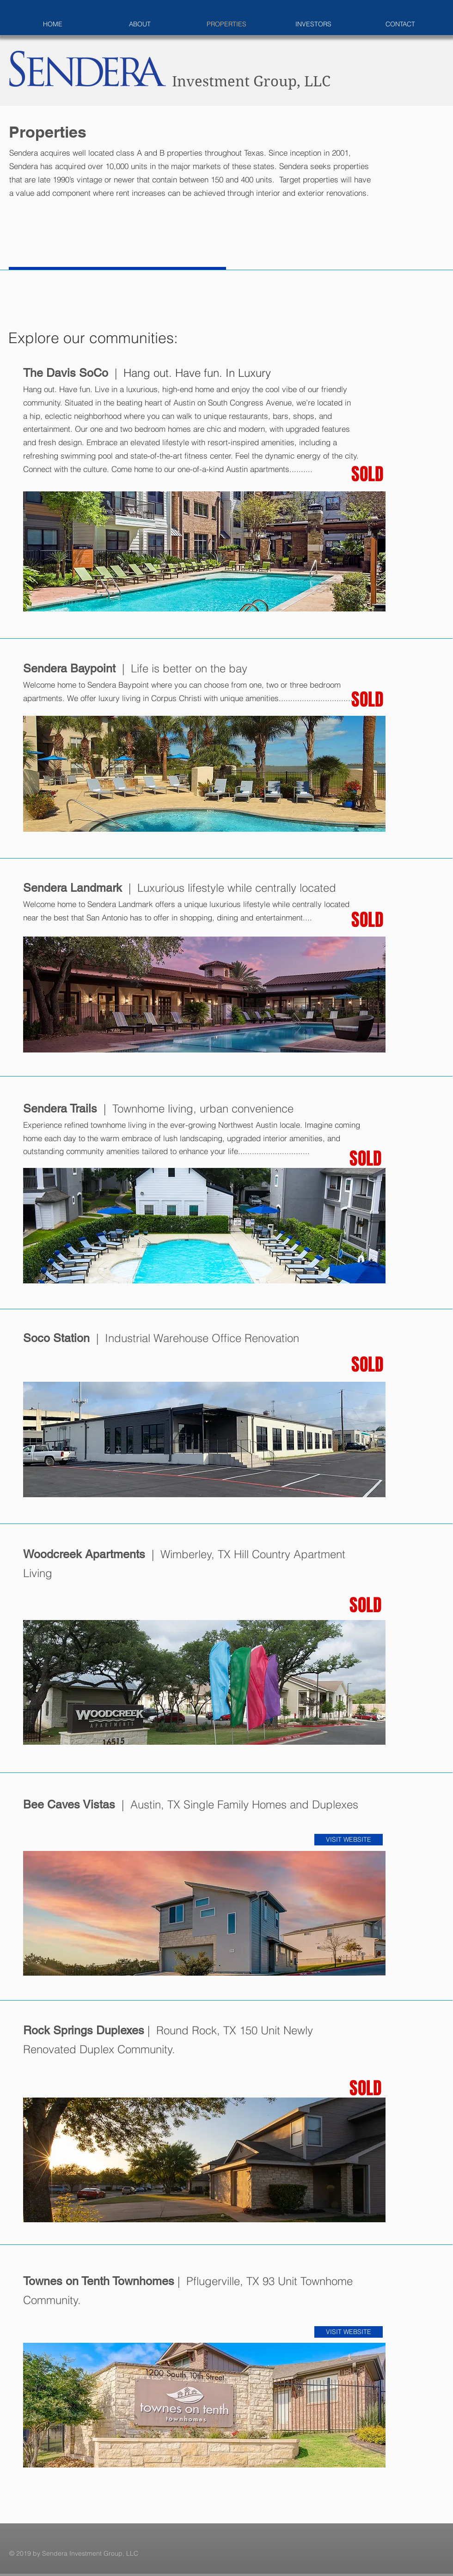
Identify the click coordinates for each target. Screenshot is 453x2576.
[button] (204, 551)
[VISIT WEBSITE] (348, 1839)
